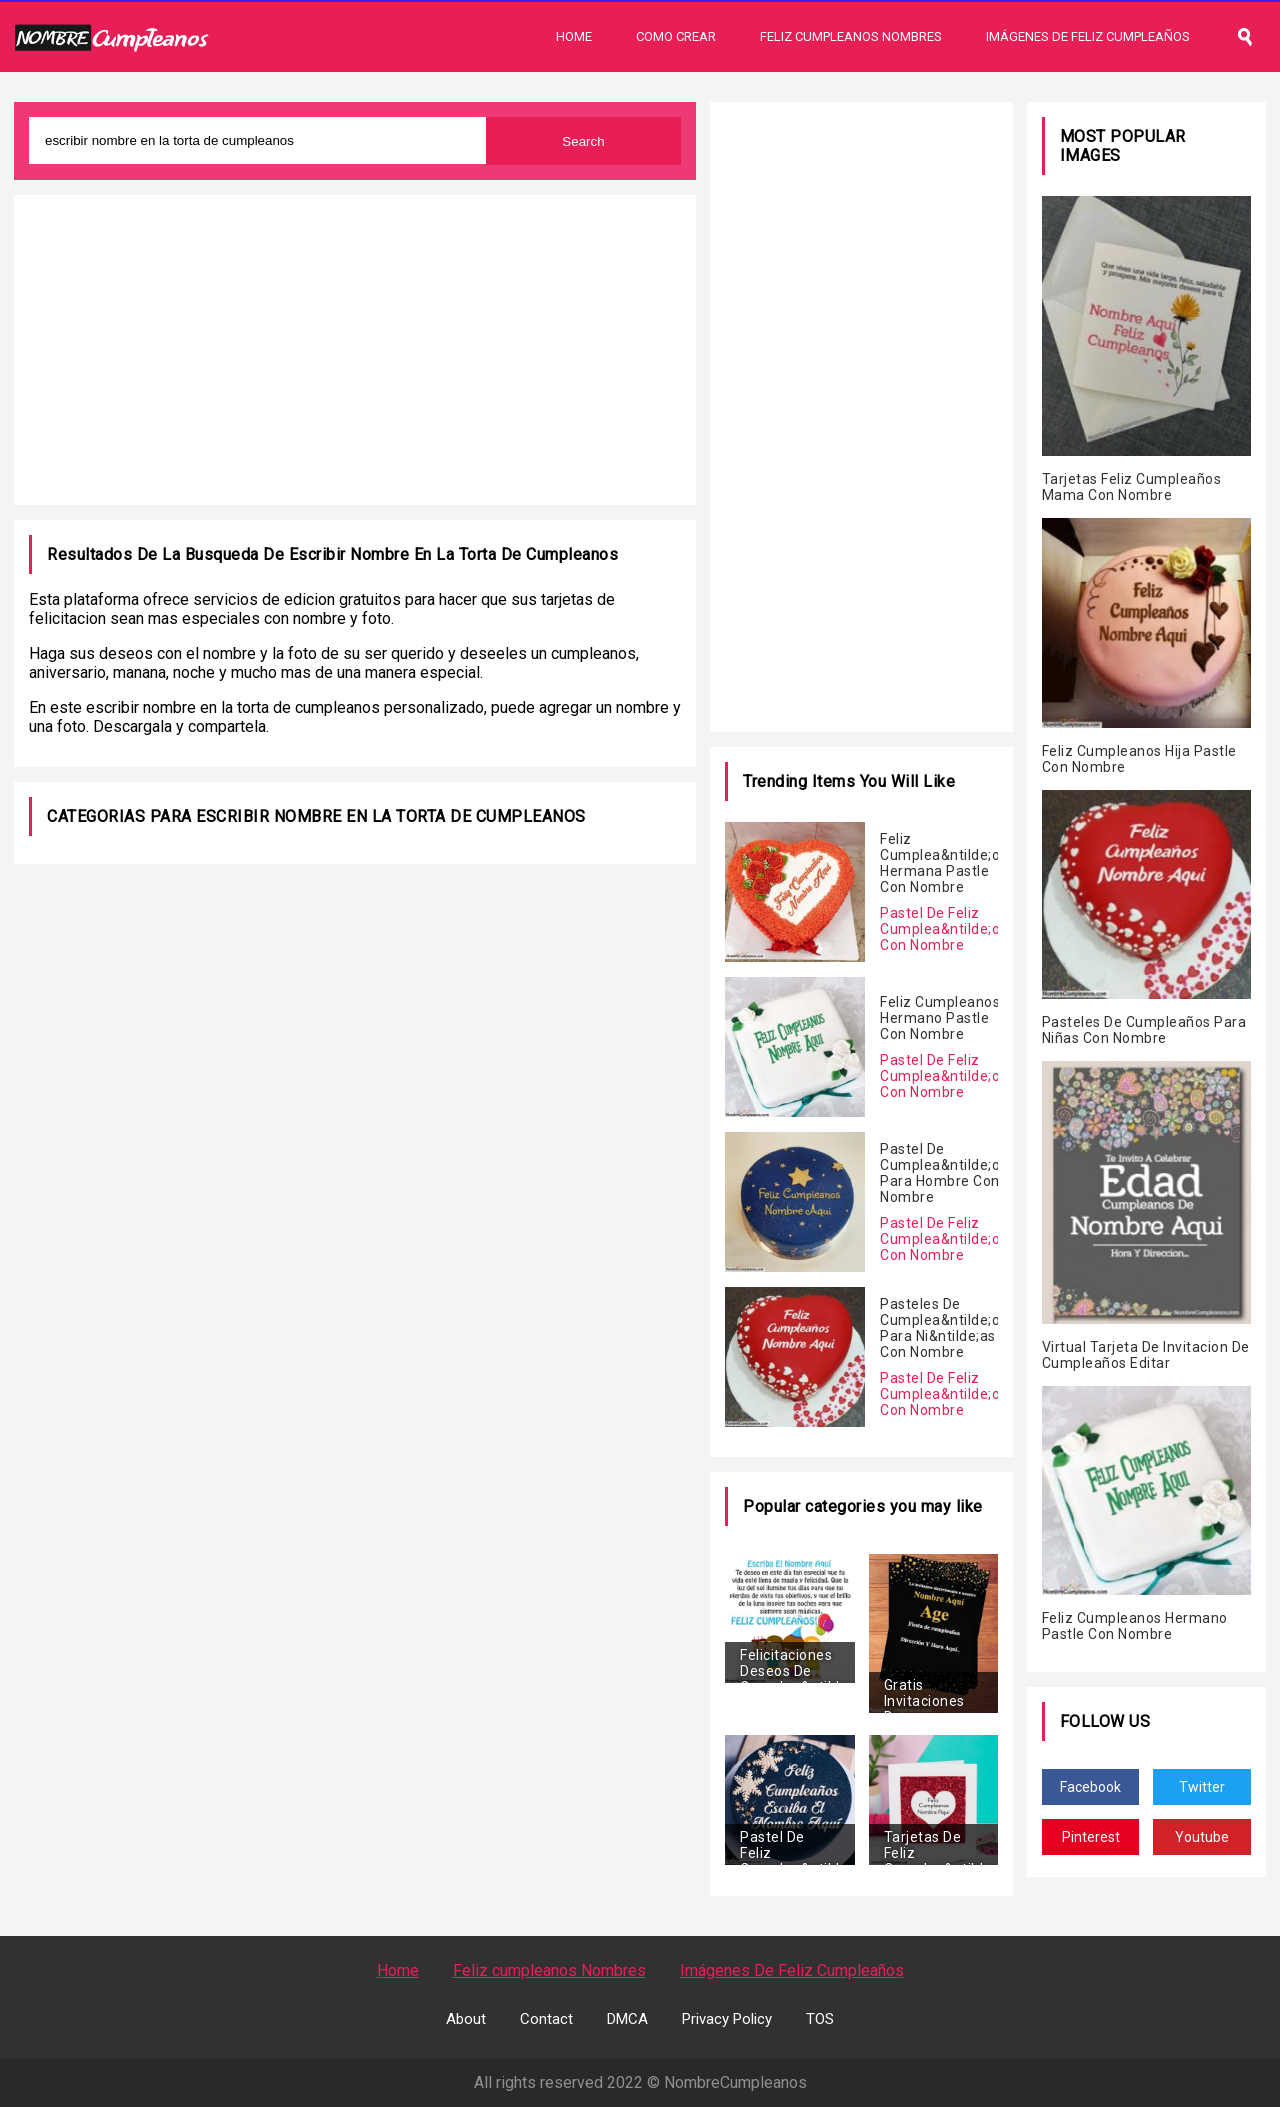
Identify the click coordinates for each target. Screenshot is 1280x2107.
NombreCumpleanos (735, 2082)
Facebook (1090, 1787)
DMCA (627, 2019)
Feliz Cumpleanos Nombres (851, 36)
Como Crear (676, 36)
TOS (820, 2019)
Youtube (1202, 1837)
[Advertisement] (355, 350)
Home (574, 36)
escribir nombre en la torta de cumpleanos (454, 554)
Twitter (1202, 1787)
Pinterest (1091, 1837)
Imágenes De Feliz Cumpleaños (1088, 36)
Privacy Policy (727, 2019)
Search (583, 141)
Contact (546, 2019)
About (466, 2019)
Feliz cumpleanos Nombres (549, 1970)
